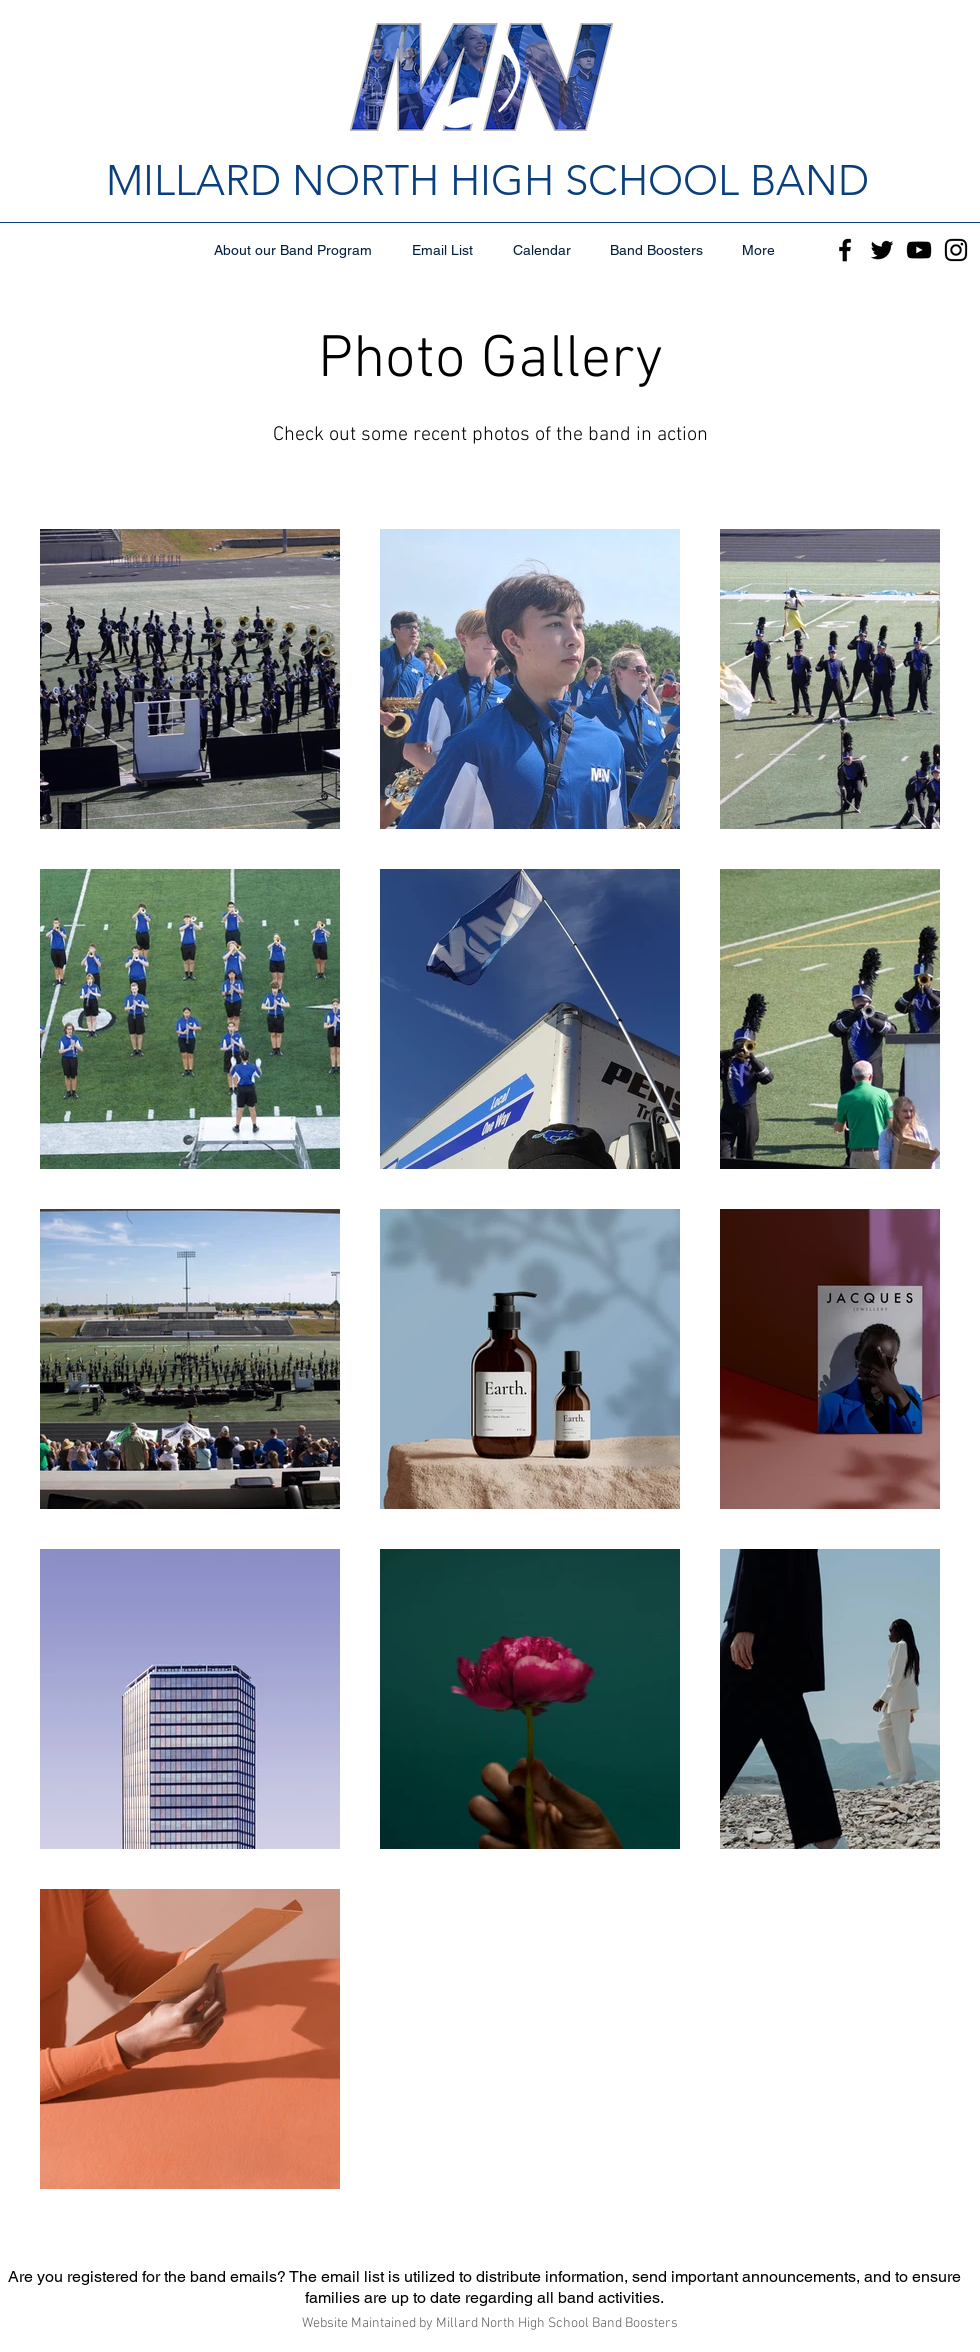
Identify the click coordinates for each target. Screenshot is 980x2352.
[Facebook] (845, 250)
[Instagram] (956, 250)
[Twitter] (882, 250)
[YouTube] (919, 250)
